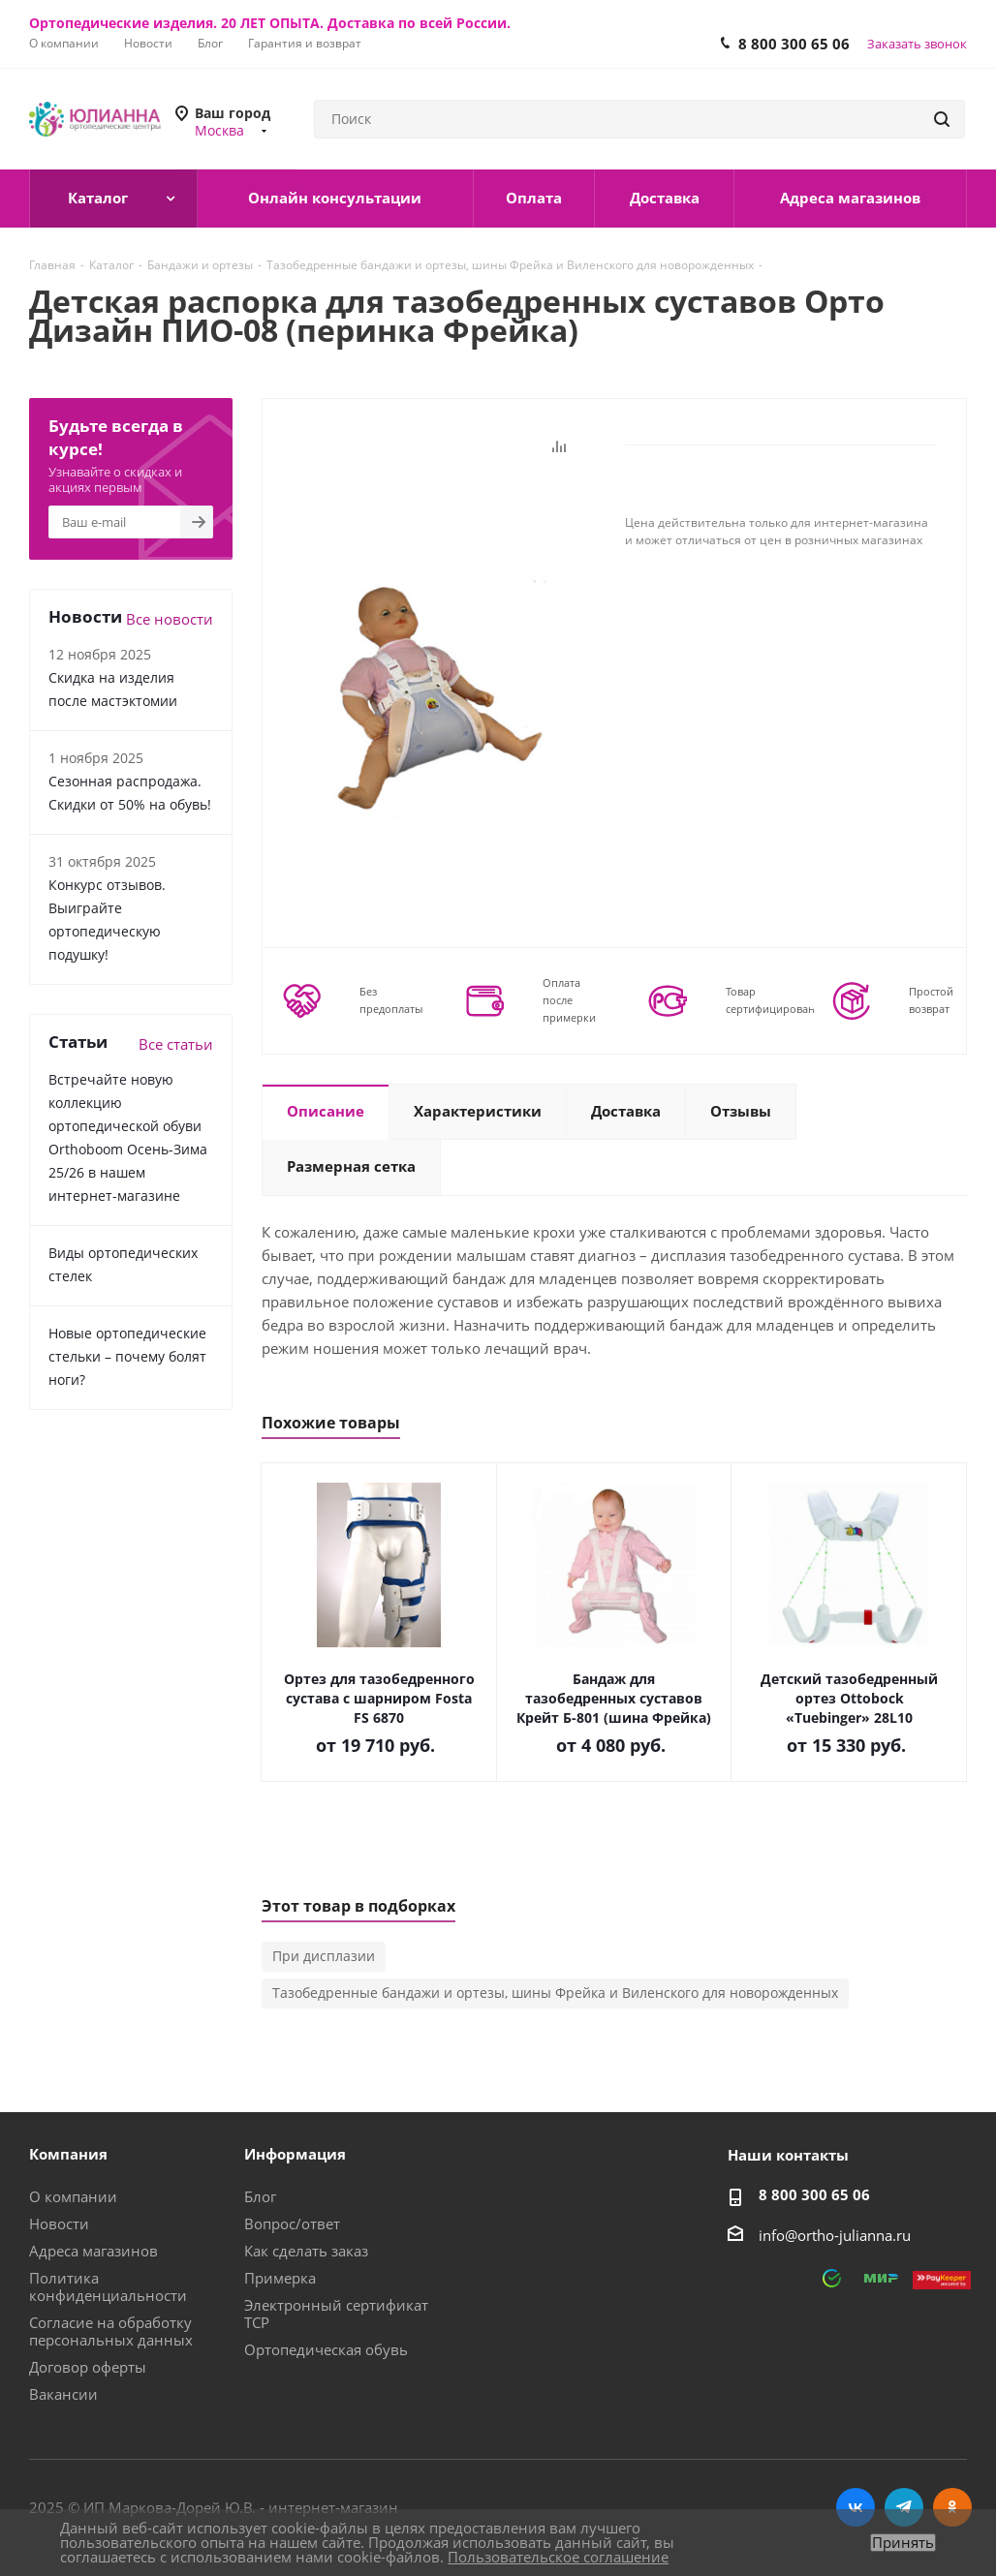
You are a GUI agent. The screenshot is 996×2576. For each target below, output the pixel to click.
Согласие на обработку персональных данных (111, 2331)
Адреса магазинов (93, 2250)
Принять (903, 2542)
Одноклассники (952, 2507)
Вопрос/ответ (292, 2223)
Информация (295, 2153)
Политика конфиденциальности (108, 2286)
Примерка (280, 2277)
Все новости (169, 619)
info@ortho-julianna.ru (835, 2235)
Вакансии (63, 2394)
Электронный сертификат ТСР (336, 2313)
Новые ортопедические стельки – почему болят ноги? (127, 1356)
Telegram (904, 2507)
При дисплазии (323, 1956)
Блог (260, 2196)
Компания (68, 2153)
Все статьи (176, 1044)
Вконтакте (855, 2507)
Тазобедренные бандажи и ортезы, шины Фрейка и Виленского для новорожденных (555, 1992)
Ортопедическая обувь (326, 2349)
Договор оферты (87, 2367)
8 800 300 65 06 (794, 43)
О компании (73, 2196)
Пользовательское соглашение (558, 2556)
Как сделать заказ (306, 2250)
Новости (59, 2223)
